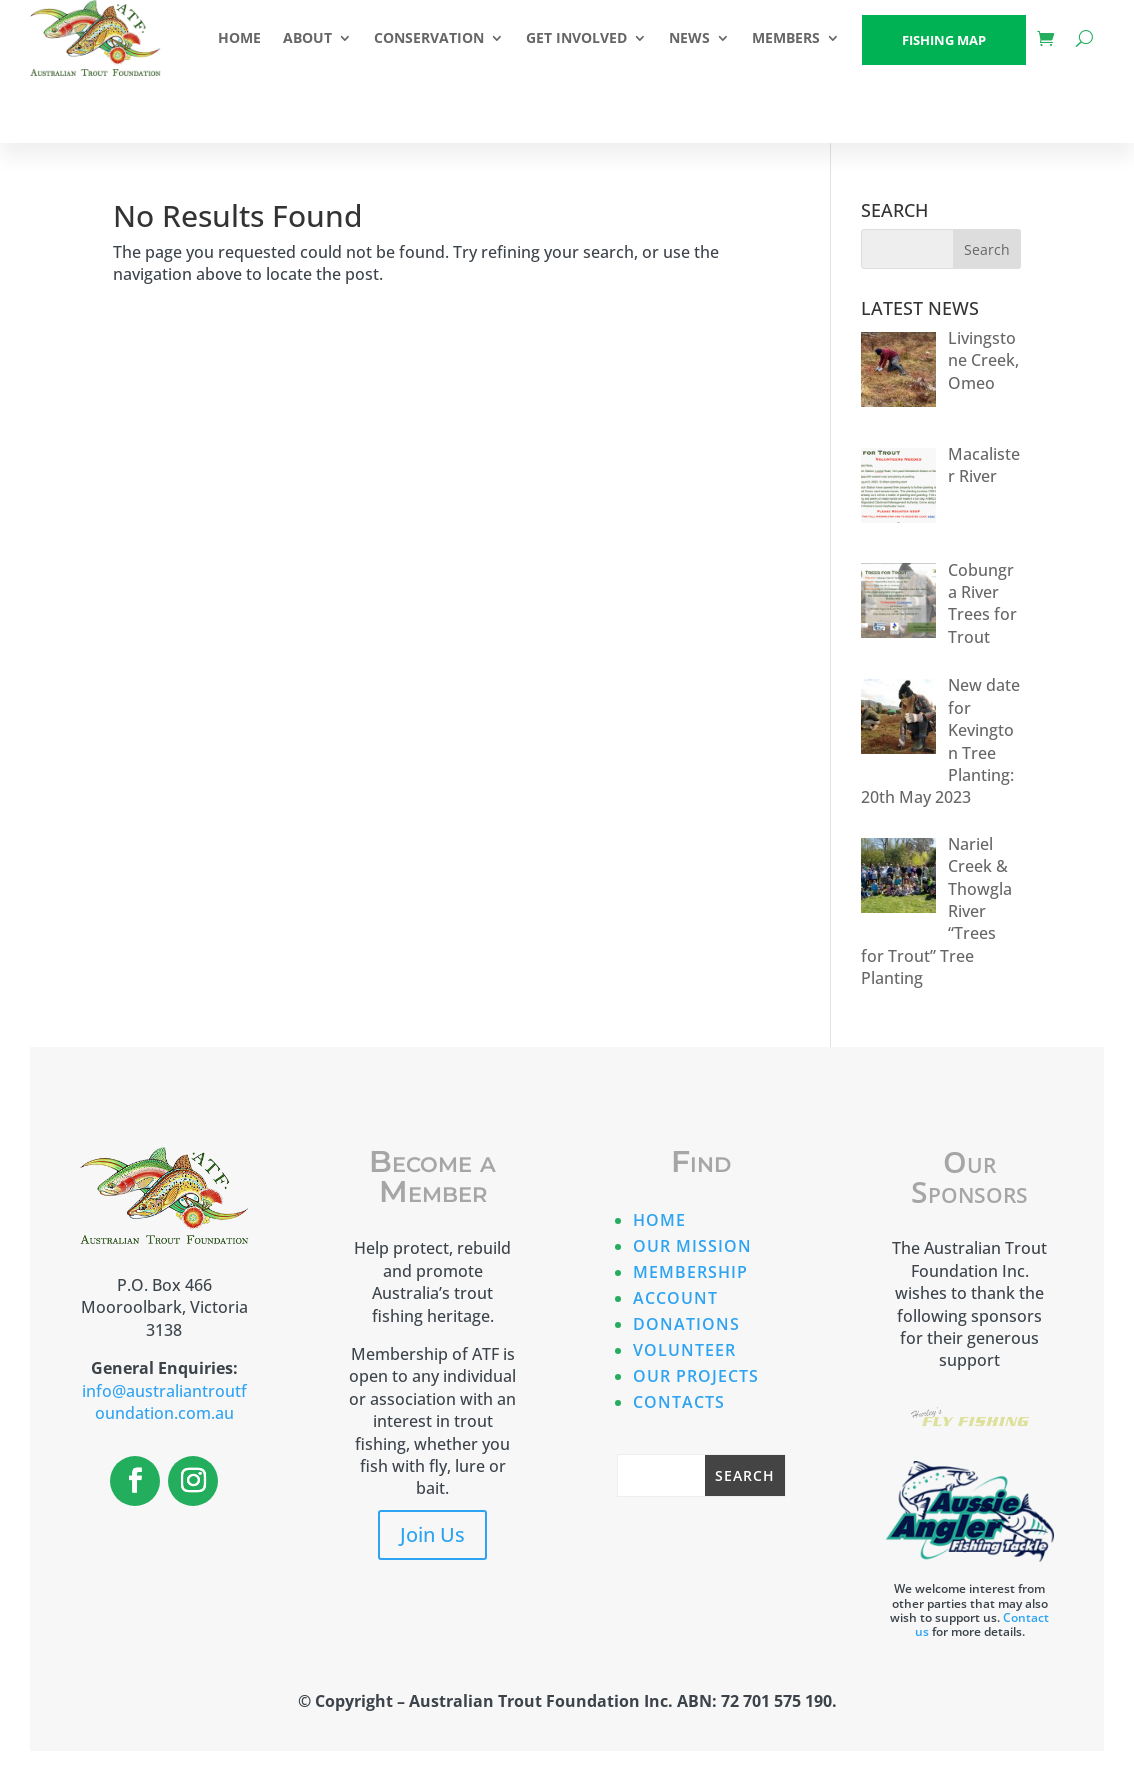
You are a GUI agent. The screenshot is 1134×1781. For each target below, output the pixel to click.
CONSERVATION (429, 37)
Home (659, 1220)
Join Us (432, 1534)
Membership (690, 1272)
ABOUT (307, 37)
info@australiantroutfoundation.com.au (164, 1402)
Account (675, 1298)
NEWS (689, 37)
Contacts (679, 1402)
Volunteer (684, 1350)
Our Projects (696, 1376)
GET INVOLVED (576, 37)
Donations (686, 1324)
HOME (239, 37)
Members (786, 37)
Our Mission (692, 1246)
